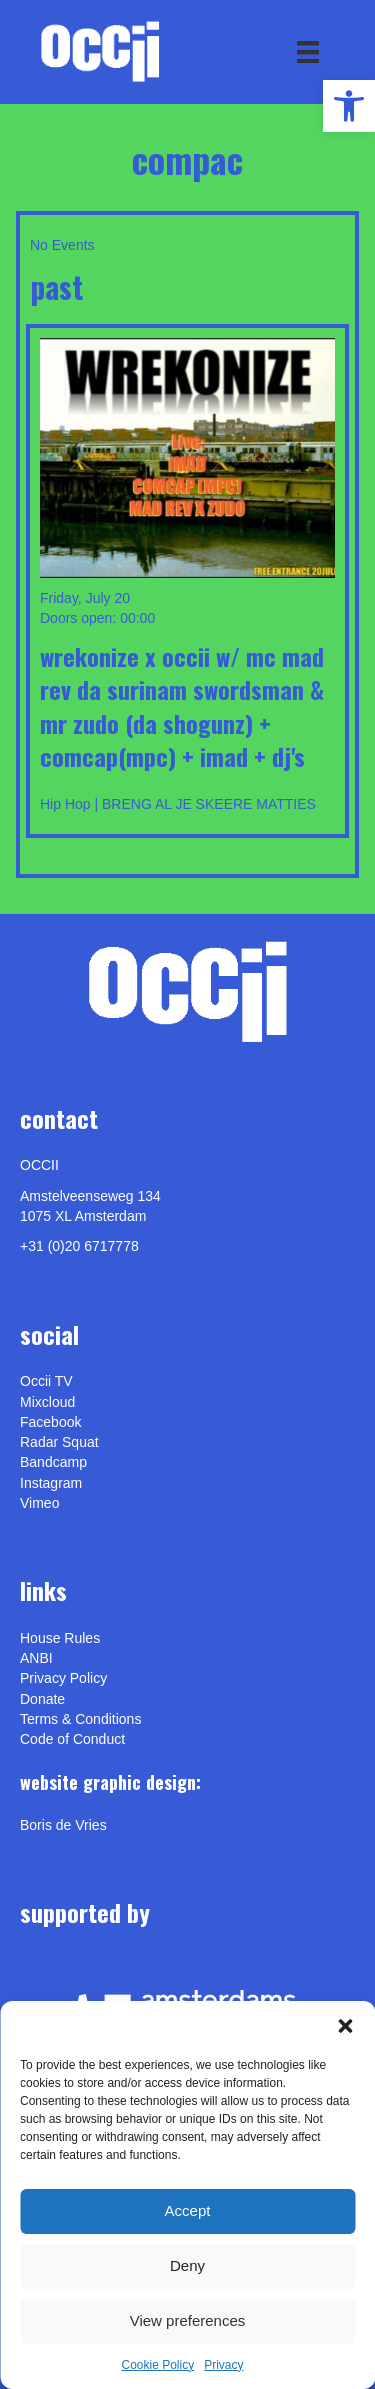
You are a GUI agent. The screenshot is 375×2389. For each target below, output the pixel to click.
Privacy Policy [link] (63, 1678)
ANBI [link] (36, 1658)
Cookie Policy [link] (157, 2365)
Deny (187, 2265)
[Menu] (308, 52)
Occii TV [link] (46, 1381)
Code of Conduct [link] (72, 1739)
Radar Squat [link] (59, 1442)
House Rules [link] (60, 1638)
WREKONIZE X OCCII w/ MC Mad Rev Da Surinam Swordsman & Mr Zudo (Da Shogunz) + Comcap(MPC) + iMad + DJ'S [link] (182, 706)
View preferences (188, 2320)
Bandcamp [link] (53, 1462)
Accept (188, 2210)
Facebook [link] (50, 1422)
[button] (345, 2026)
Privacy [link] (223, 2365)
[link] (349, 106)
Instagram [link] (51, 1483)
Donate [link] (42, 1699)
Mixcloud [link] (47, 1402)
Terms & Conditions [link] (80, 1719)
